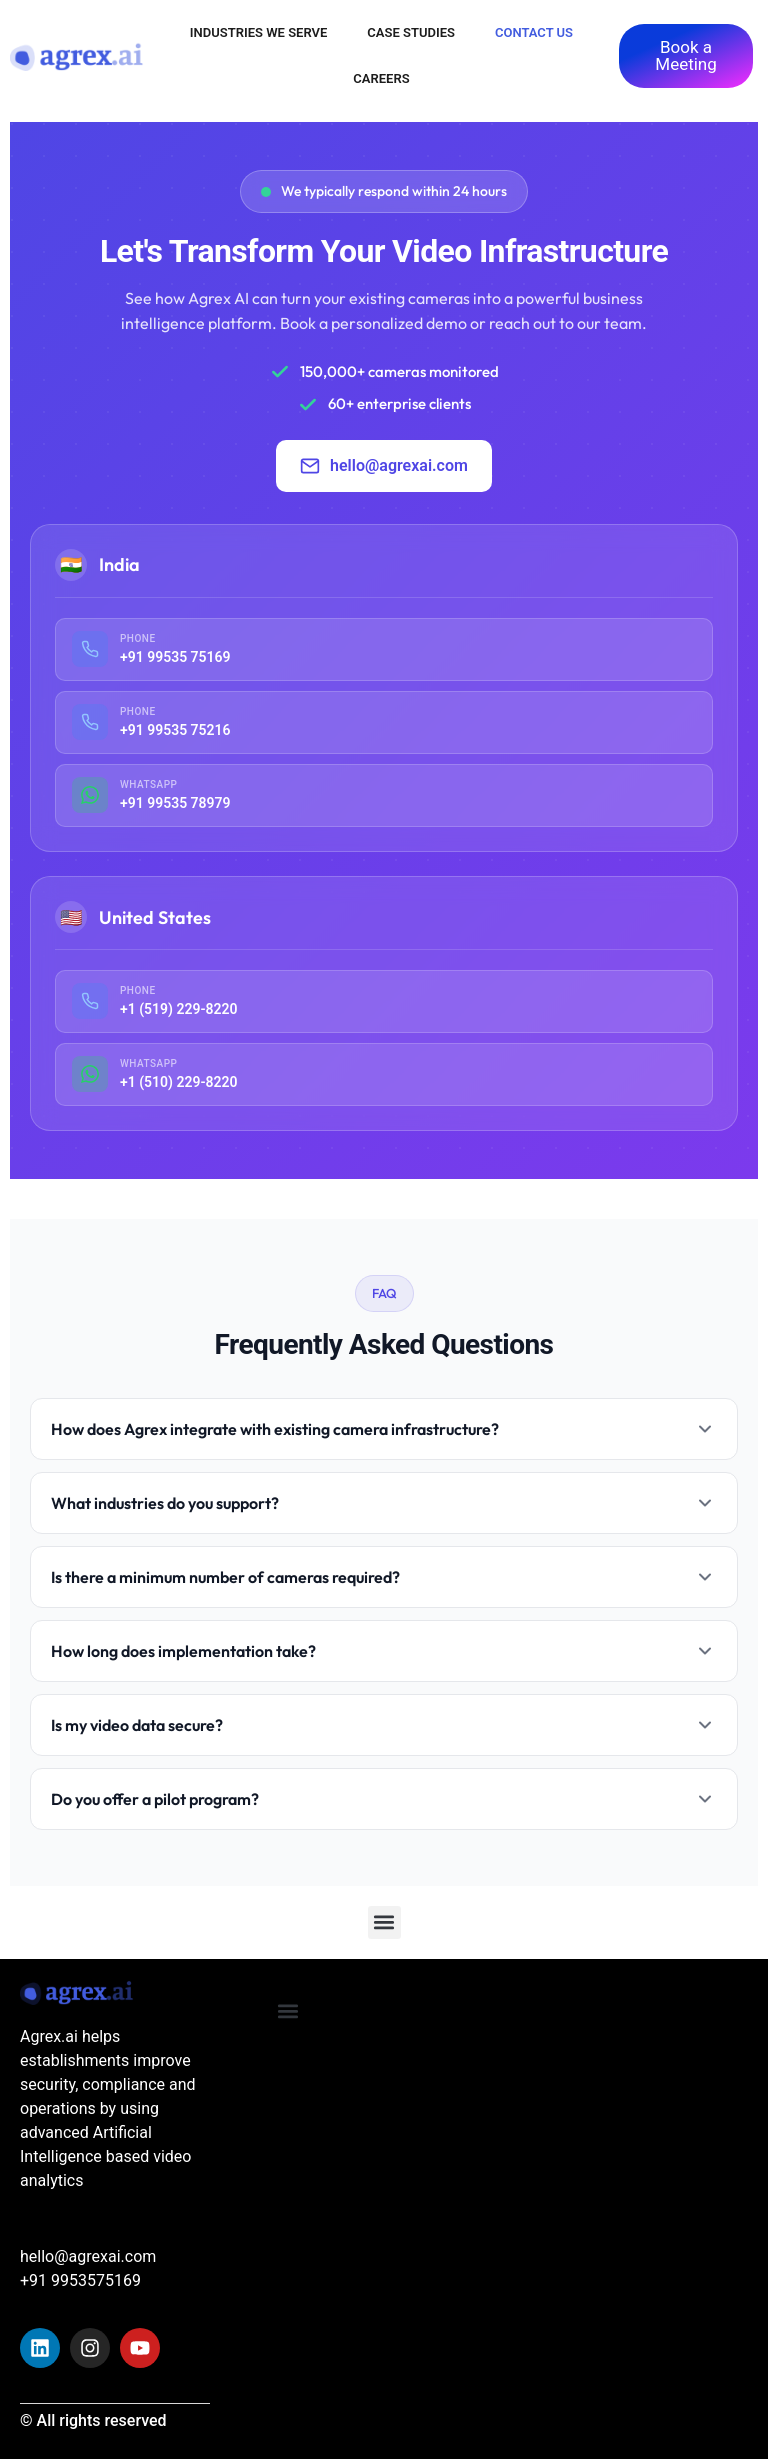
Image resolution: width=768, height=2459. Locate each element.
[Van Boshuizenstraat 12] (662, 2119)
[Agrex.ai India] (451, 2119)
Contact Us (534, 32)
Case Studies (411, 32)
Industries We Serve (259, 32)
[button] (384, 1922)
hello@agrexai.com (384, 466)
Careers (381, 78)
